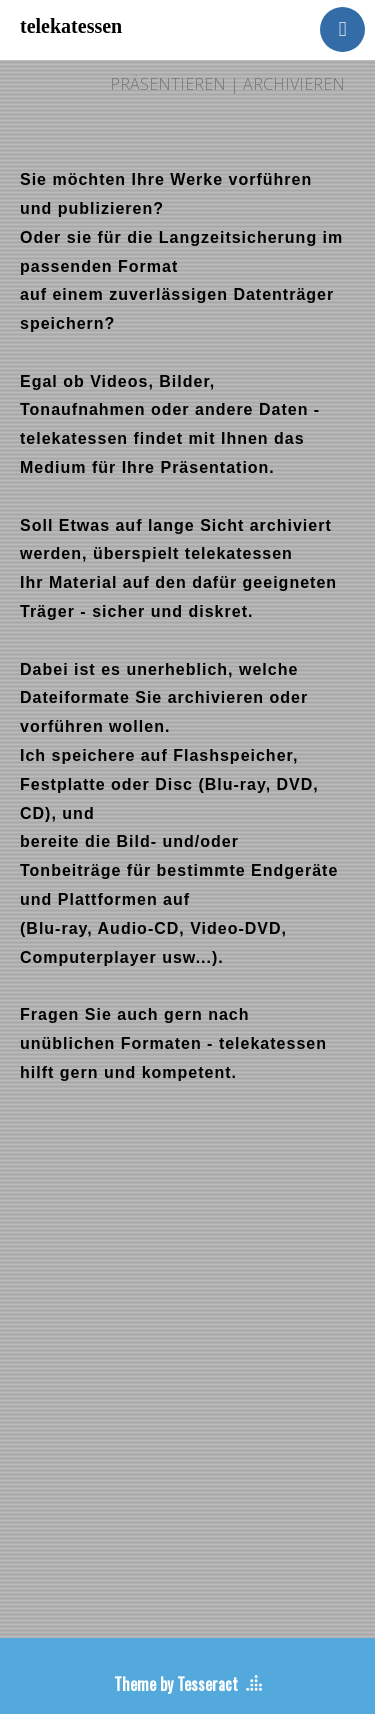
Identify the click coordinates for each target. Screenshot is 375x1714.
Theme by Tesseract (176, 1684)
